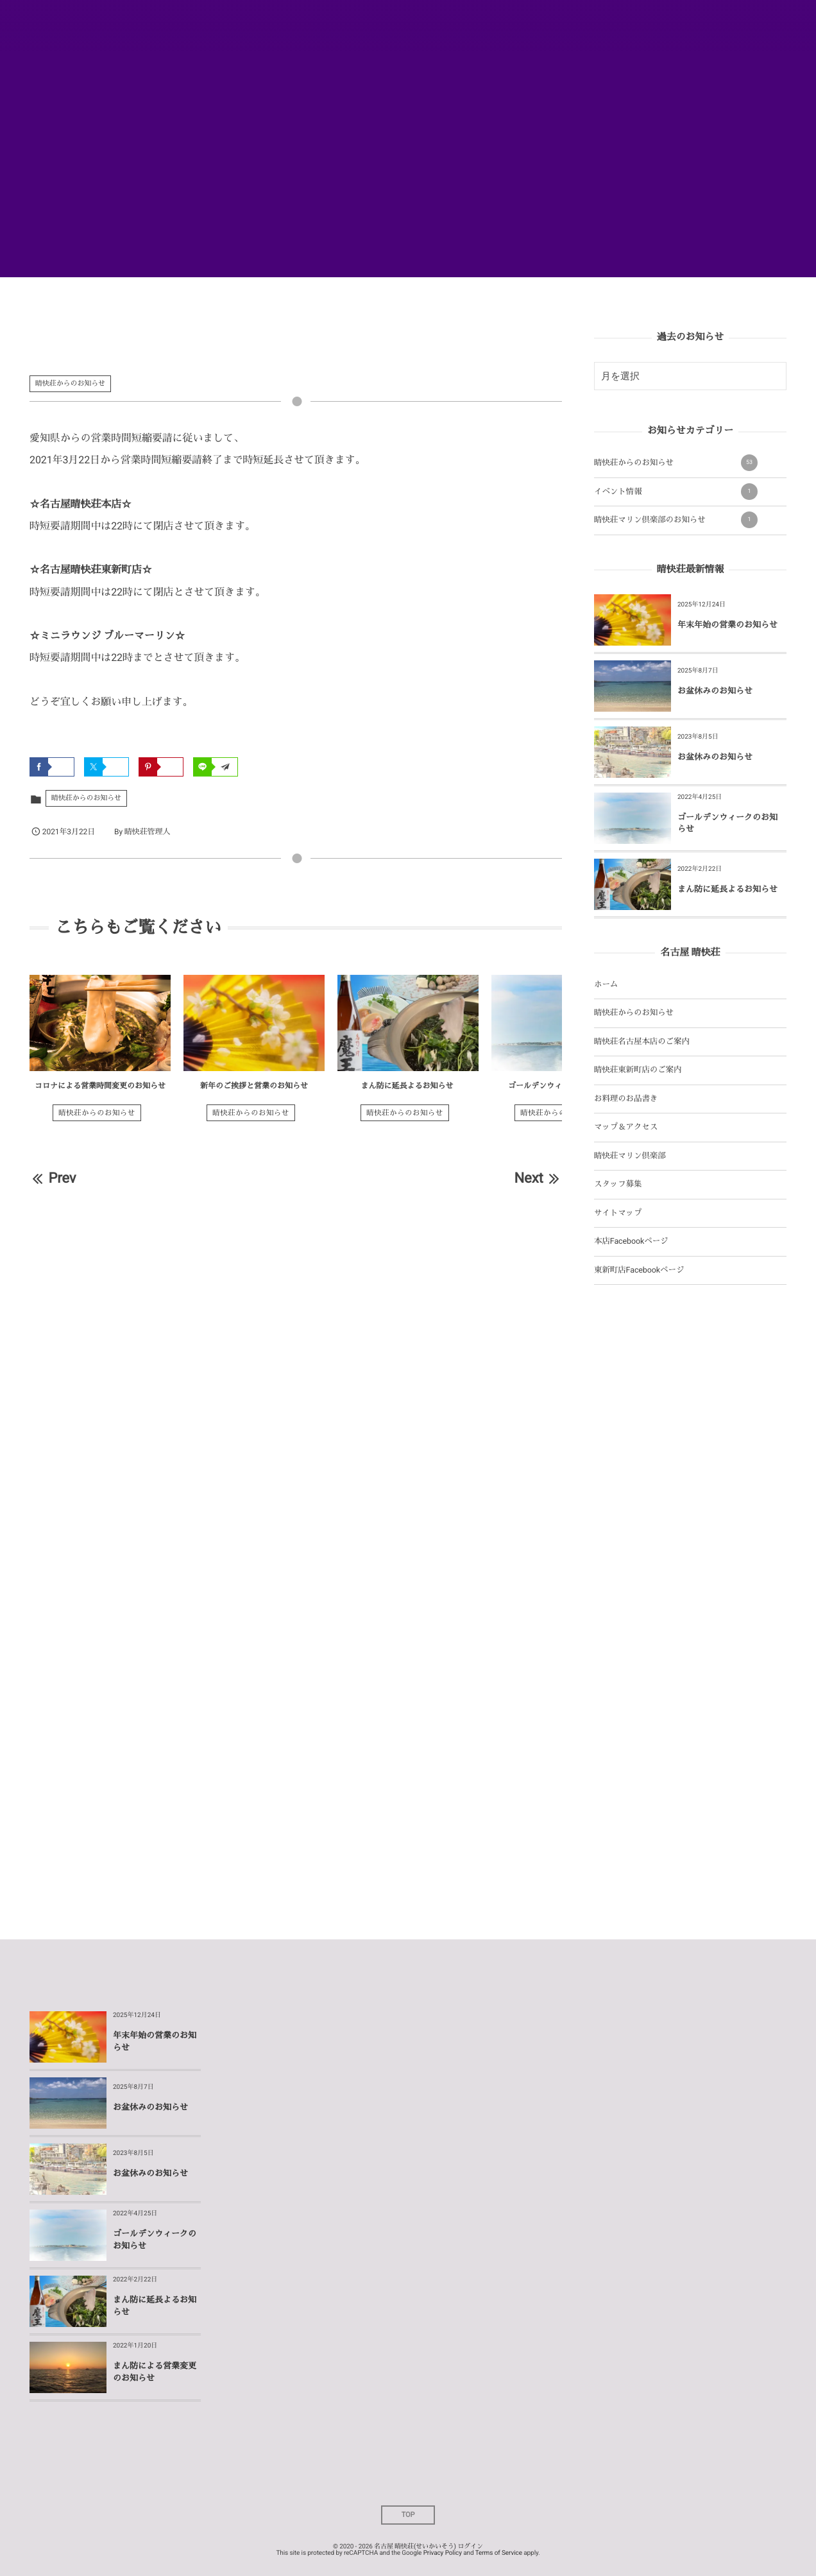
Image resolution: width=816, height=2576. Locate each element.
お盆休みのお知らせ (714, 691)
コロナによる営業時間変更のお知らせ (100, 1085)
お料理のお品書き (626, 1099)
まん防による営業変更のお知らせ (154, 2372)
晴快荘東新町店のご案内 (637, 1070)
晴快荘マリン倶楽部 (630, 1156)
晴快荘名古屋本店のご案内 (642, 1042)
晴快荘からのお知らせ (70, 383)
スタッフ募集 (618, 1184)
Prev (53, 1179)
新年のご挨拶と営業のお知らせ (254, 1085)
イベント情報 (676, 491)
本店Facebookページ (631, 1241)
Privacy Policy (442, 2553)
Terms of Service (498, 2553)
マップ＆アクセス (626, 1127)
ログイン (470, 2546)
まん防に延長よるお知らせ (408, 1085)
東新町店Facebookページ (639, 1270)
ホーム (606, 985)
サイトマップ (618, 1213)
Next (538, 1179)
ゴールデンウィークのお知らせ (562, 1085)
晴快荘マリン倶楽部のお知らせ (676, 519)
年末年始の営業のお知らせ (727, 625)
